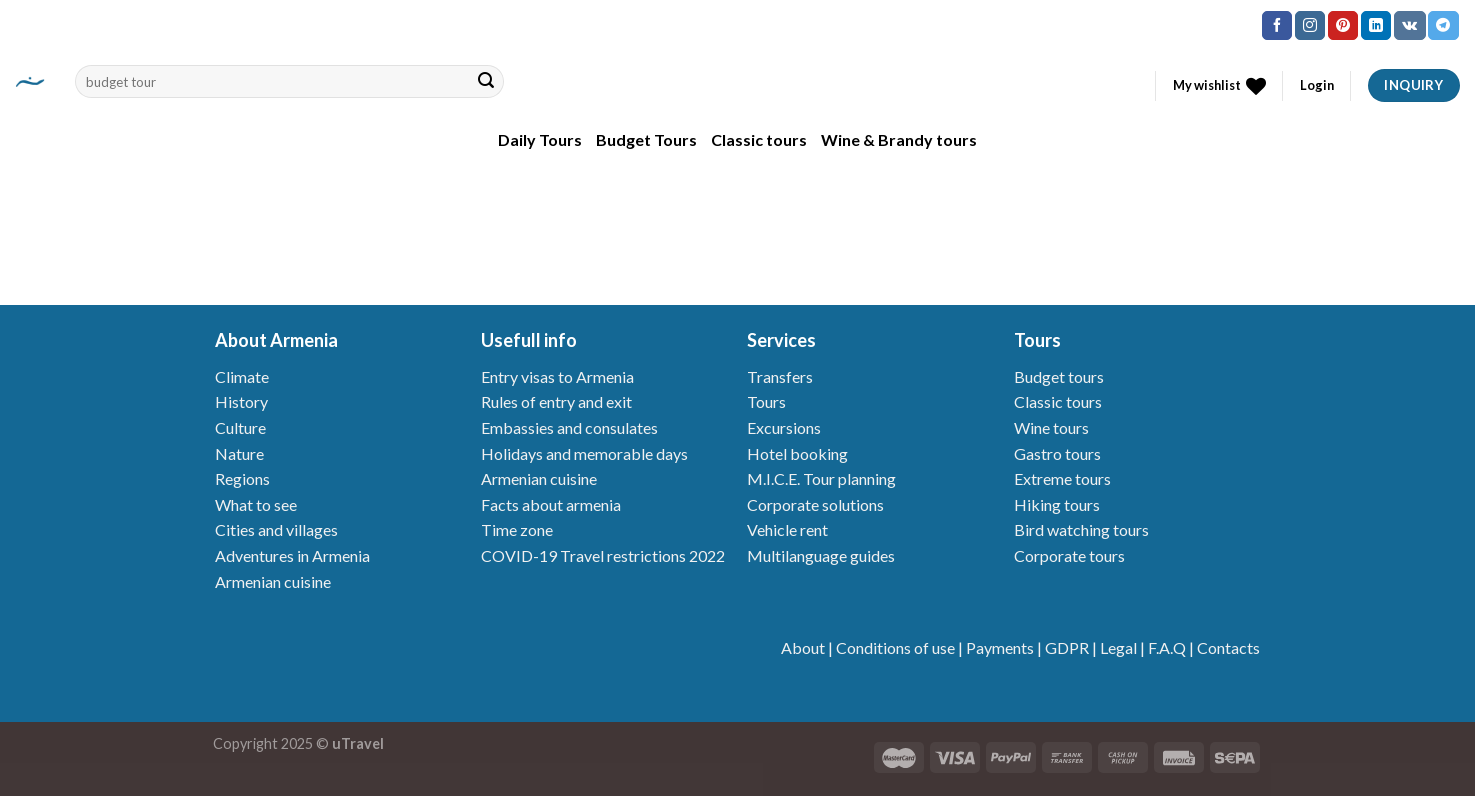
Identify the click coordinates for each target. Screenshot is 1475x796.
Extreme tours (1062, 478)
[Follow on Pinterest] (1343, 26)
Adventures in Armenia (292, 555)
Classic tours (759, 139)
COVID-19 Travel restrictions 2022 (603, 555)
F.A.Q (1167, 647)
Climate (242, 376)
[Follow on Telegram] (1443, 26)
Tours (766, 401)
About (803, 647)
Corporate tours (1069, 555)
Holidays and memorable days (584, 453)
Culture (240, 427)
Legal (1118, 647)
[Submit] (486, 82)
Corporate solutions (815, 504)
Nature (239, 453)
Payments (1000, 647)
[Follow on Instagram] (1310, 26)
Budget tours (1059, 376)
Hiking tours (1057, 504)
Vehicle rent (787, 529)
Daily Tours (540, 139)
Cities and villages (276, 529)
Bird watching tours (1081, 529)
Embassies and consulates (569, 427)
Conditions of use (895, 647)
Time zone (517, 529)
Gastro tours (1057, 453)
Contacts (1228, 647)
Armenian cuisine (273, 581)
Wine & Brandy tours (899, 139)
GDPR (1067, 647)
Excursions (784, 427)
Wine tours (1051, 427)
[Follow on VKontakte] (1409, 26)
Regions (242, 478)
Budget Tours (646, 139)
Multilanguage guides (821, 555)
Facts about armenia (551, 504)
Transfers (780, 376)
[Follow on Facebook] (1277, 26)
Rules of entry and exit (556, 401)
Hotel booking (797, 453)
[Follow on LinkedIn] (1376, 26)
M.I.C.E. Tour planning (821, 478)
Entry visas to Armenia (557, 376)
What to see (256, 504)
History (241, 401)
